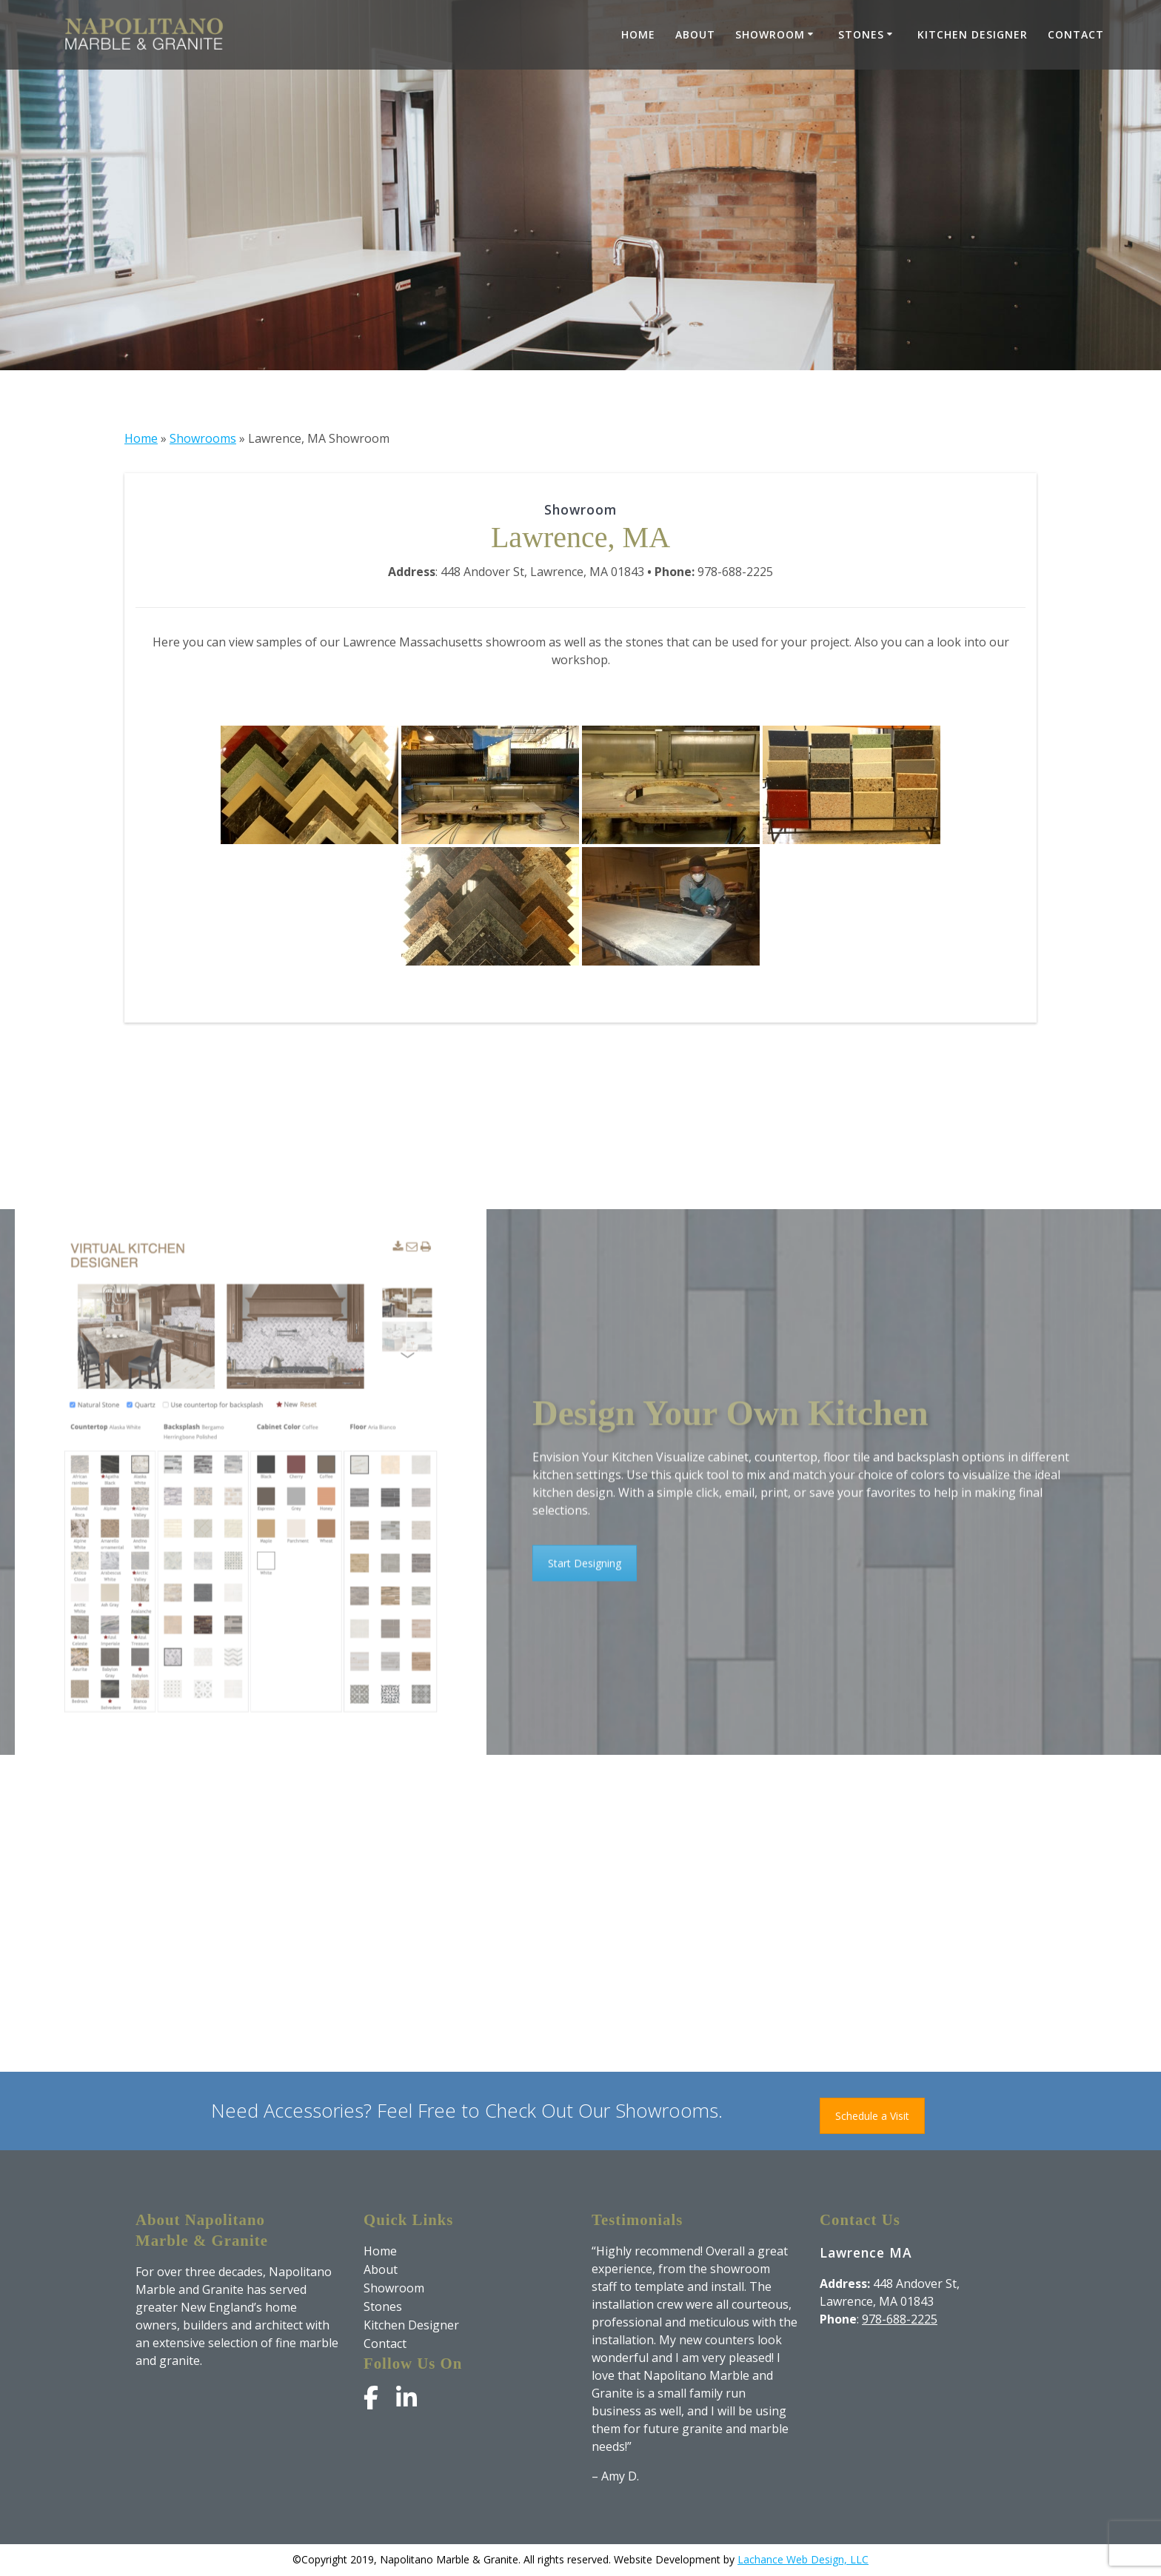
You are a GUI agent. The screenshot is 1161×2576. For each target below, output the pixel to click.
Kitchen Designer (972, 34)
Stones (861, 34)
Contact (1076, 34)
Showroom (770, 34)
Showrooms (203, 438)
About (695, 34)
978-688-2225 (899, 2319)
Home (638, 34)
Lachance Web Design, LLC (803, 2559)
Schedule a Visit (872, 2116)
